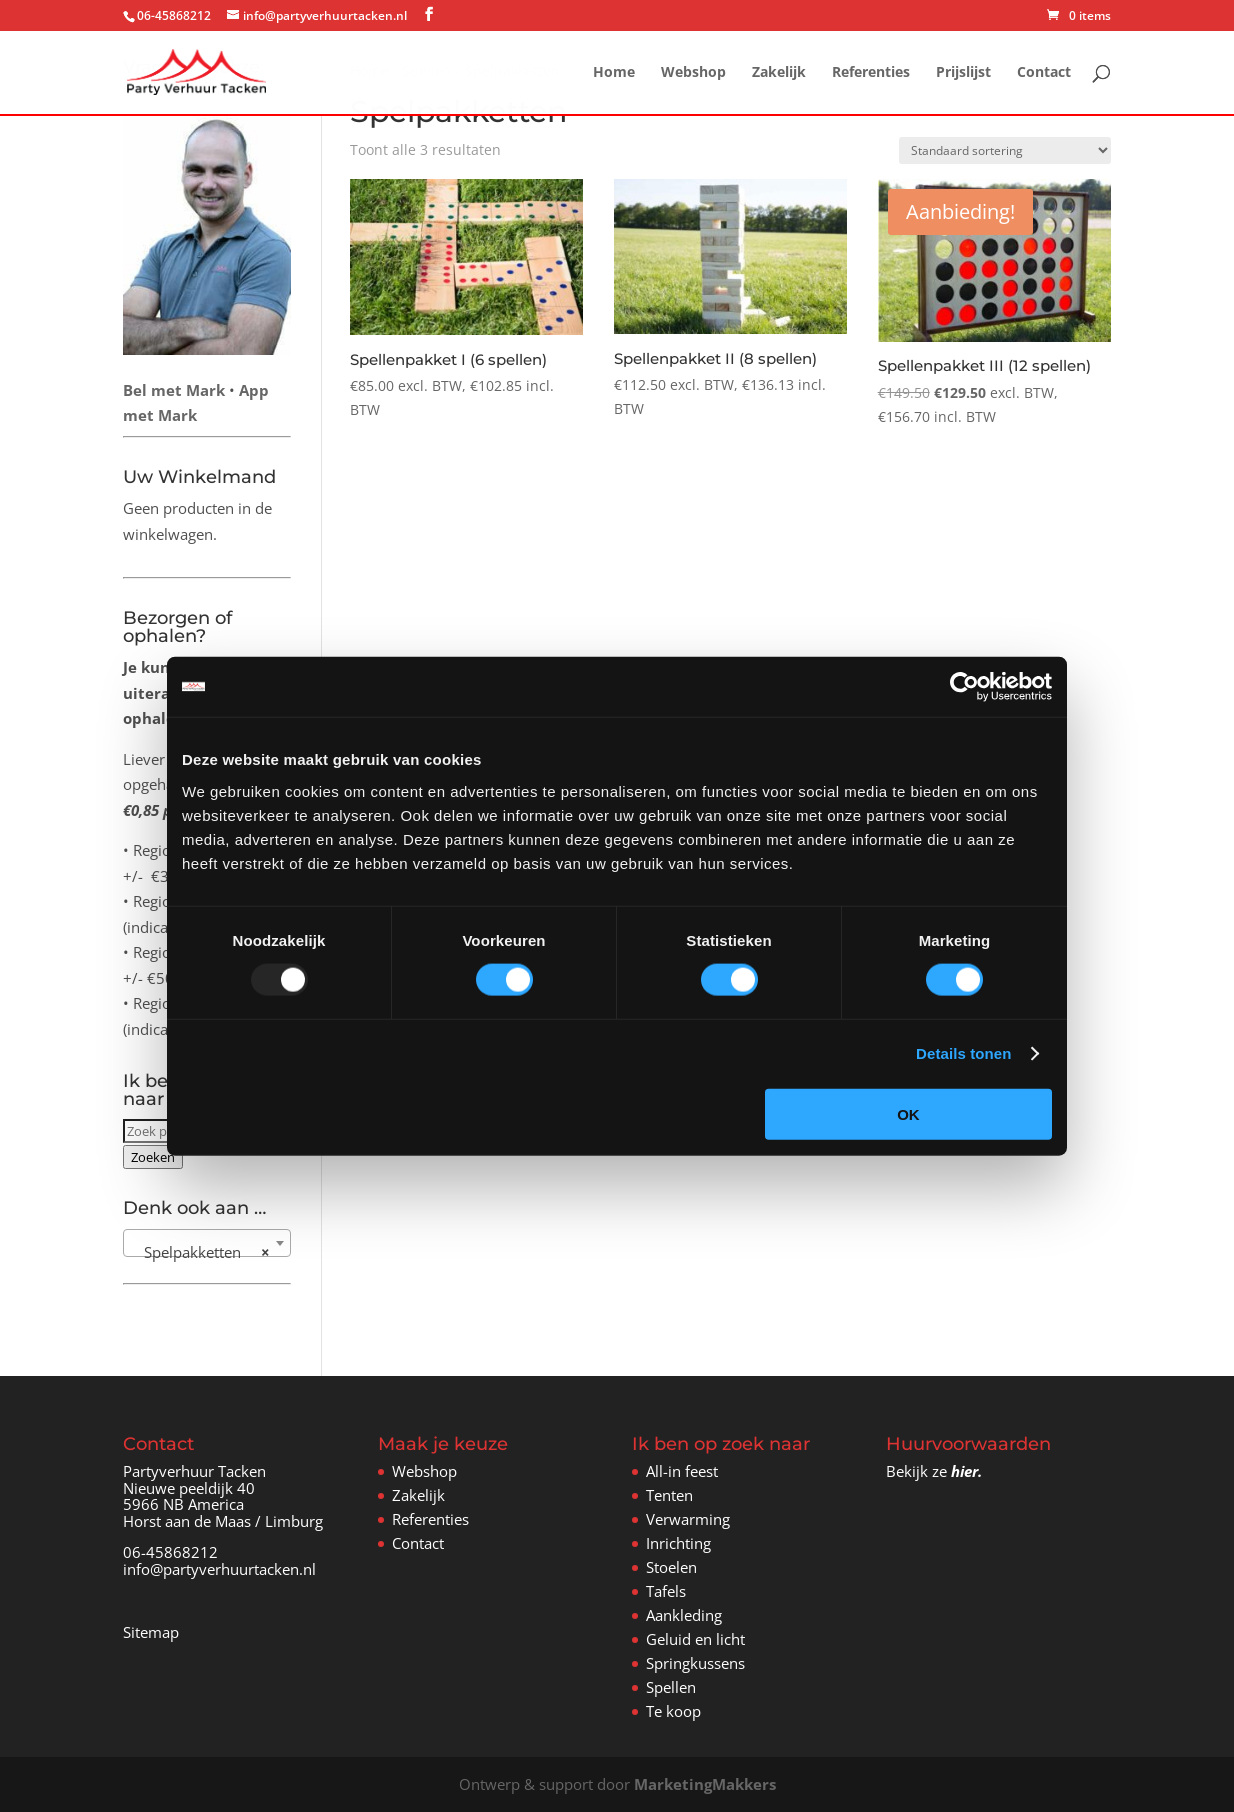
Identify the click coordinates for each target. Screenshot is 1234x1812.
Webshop (693, 73)
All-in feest (682, 1471)
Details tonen (963, 1053)
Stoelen (671, 1567)
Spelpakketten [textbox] (200, 1252)
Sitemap (151, 1632)
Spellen (671, 1687)
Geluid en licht (695, 1639)
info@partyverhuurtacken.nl (219, 1569)
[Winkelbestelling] (1005, 150)
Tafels (666, 1591)
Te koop (673, 1711)
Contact (1044, 73)
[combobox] (206, 1243)
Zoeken (153, 1157)
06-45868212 (170, 1552)
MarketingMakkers (705, 1784)
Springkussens (695, 1663)
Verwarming (688, 1519)
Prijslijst (963, 73)
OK (908, 1113)
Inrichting (678, 1543)
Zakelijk (779, 73)
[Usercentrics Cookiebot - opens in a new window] (964, 687)
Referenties (871, 73)
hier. (966, 1471)
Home (614, 73)
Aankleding (684, 1615)
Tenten (669, 1495)
